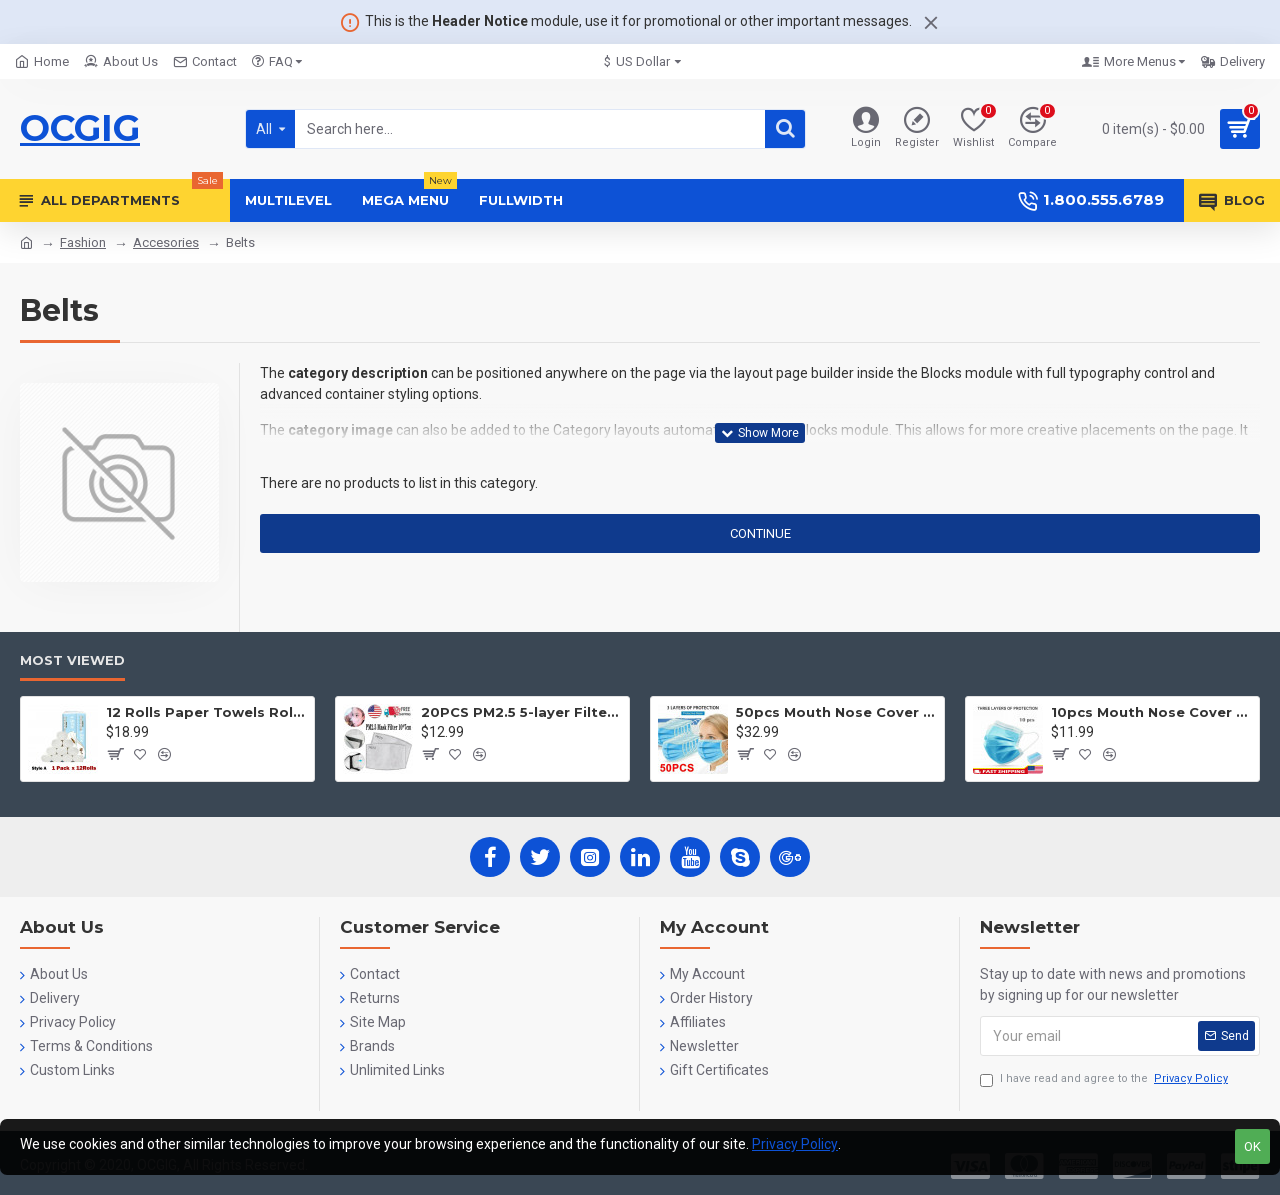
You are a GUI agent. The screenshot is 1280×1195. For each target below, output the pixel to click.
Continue (760, 533)
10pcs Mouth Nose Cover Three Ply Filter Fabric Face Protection (1151, 712)
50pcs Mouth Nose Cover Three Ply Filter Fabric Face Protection (836, 712)
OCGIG (80, 128)
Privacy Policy (795, 1144)
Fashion (83, 242)
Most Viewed (72, 660)
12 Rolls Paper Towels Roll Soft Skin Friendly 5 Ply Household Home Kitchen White (206, 712)
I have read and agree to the (1105, 1079)
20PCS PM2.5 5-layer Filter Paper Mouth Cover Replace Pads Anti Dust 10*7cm (521, 712)
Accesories (166, 242)
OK (1252, 1146)
